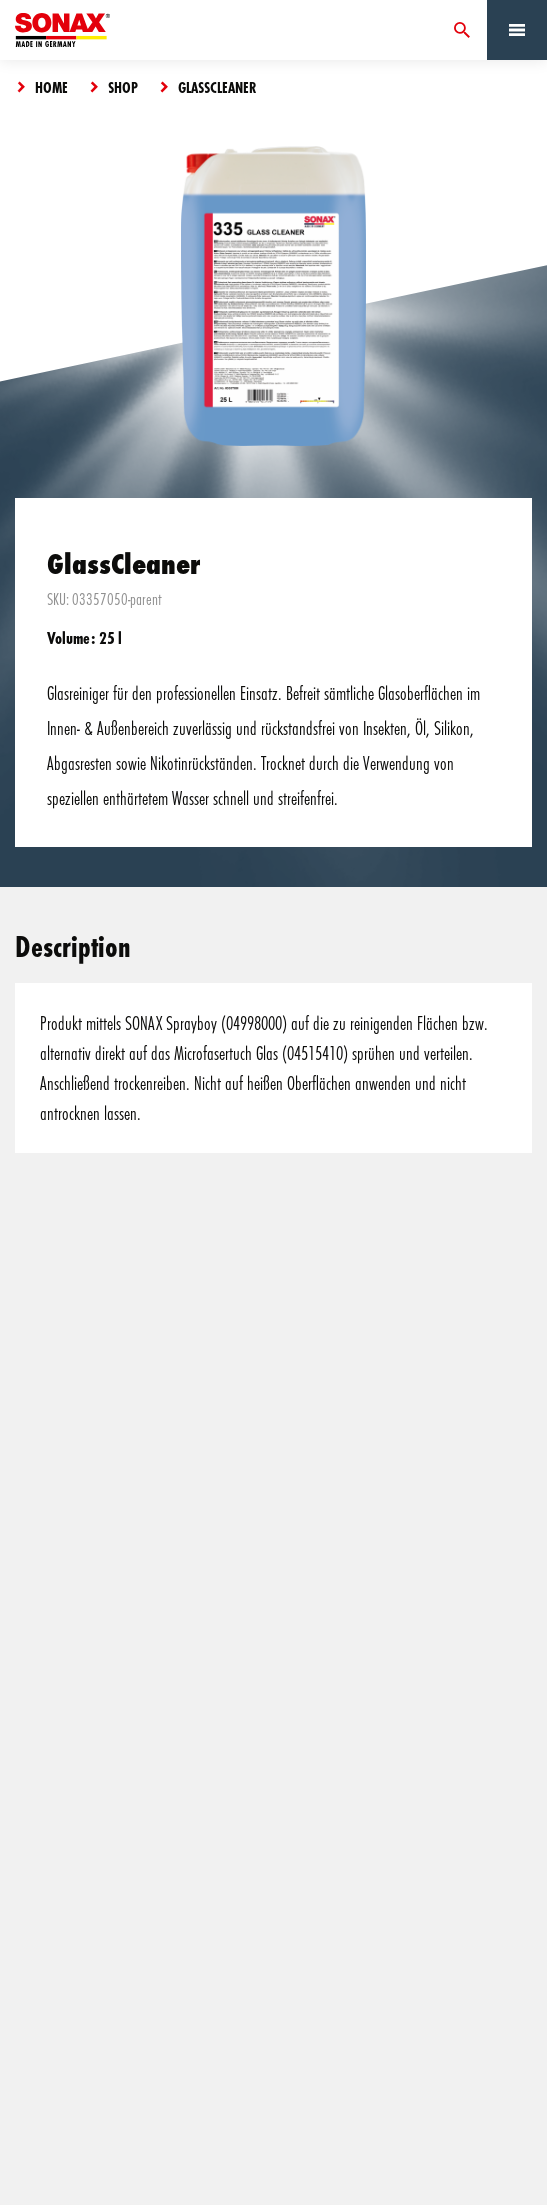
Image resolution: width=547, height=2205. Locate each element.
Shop (123, 87)
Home (51, 87)
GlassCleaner (217, 87)
